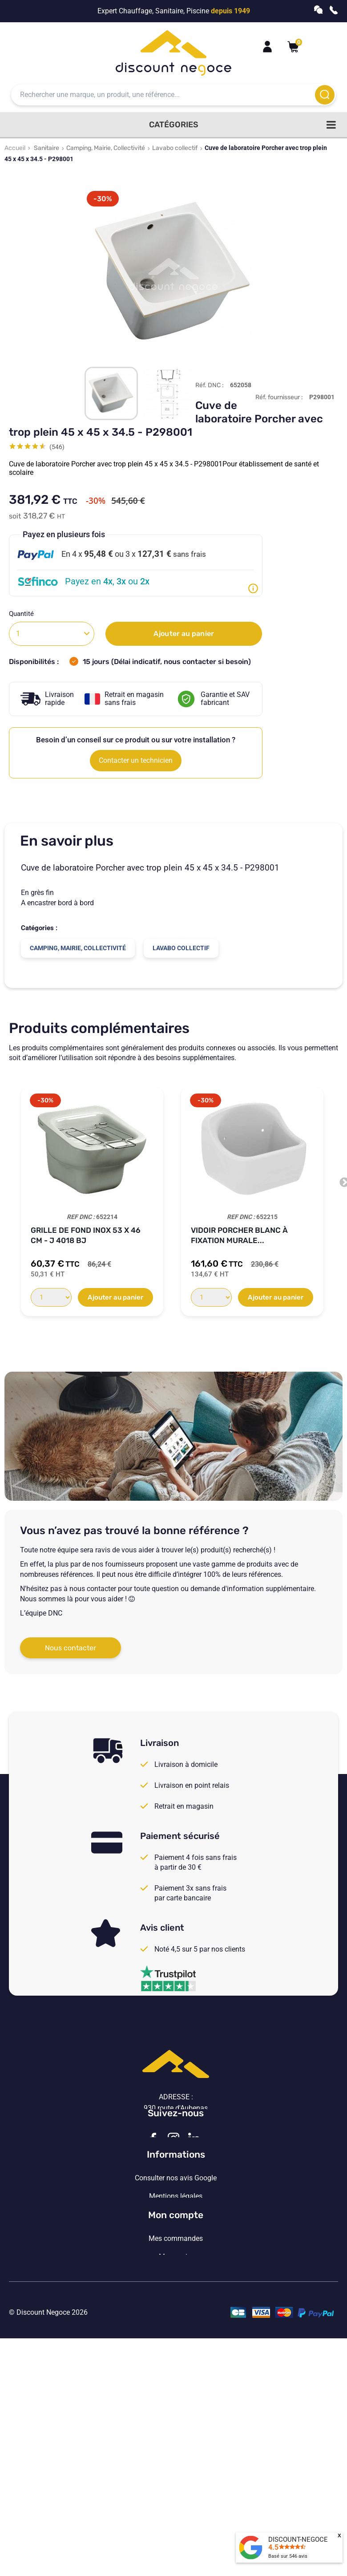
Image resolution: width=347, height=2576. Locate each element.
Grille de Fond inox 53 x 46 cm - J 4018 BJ (86, 1235)
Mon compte (175, 2381)
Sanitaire (46, 148)
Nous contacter (70, 1648)
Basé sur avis (287, 2556)
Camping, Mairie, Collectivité (105, 148)
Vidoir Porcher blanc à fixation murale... (239, 1235)
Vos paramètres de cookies (175, 2332)
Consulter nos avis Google (176, 2259)
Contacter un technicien (136, 760)
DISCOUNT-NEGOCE (298, 2539)
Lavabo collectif (175, 148)
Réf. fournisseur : (279, 397)
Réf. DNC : (209, 385)
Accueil (14, 148)
